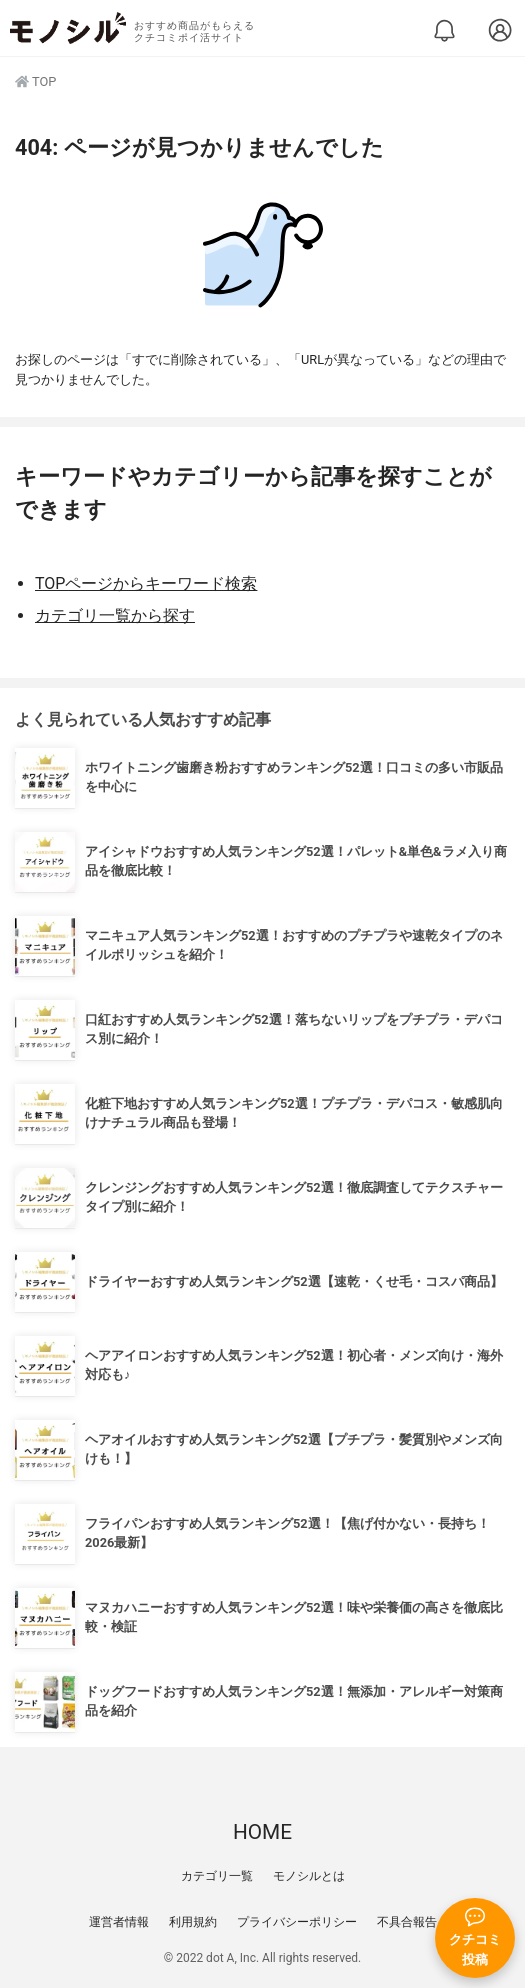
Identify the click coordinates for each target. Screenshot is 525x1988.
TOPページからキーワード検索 (146, 583)
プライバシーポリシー (297, 1922)
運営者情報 (119, 1922)
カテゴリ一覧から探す (115, 615)
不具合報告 (407, 1922)
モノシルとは (309, 1876)
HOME (262, 1832)
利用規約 (193, 1922)
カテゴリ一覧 (217, 1876)
